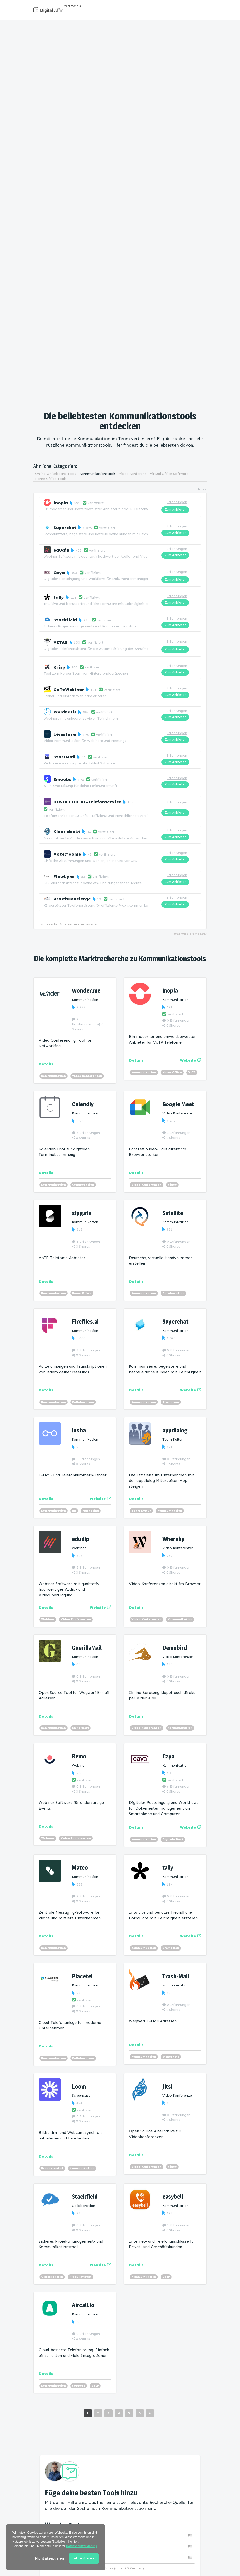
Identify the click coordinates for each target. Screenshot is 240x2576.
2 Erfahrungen (86, 1896)
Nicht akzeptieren (49, 2558)
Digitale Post (172, 1839)
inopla (60, 503)
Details (46, 1064)
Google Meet (178, 1104)
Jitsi (167, 2086)
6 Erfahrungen (86, 1242)
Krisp (59, 667)
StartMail (64, 756)
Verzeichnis (72, 6)
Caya (59, 572)
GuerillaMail (87, 1647)
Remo (79, 1756)
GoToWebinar (68, 689)
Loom (79, 2086)
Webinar (47, 1619)
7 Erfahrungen (86, 1133)
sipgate (81, 1213)
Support (78, 2385)
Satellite (172, 1213)
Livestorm (64, 734)
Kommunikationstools (98, 474)
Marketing (90, 1510)
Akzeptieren (84, 2558)
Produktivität (52, 2168)
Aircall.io (83, 2305)
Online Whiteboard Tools (55, 474)
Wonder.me (86, 990)
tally (58, 597)
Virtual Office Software (169, 474)
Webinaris (64, 712)
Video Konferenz (132, 474)
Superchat (64, 527)
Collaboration (83, 1184)
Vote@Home (67, 854)
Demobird (174, 1647)
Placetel (82, 1976)
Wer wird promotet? (190, 934)
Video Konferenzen (87, 1076)
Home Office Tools (50, 479)
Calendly (83, 1104)
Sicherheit (80, 1728)
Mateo (80, 1867)
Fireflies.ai (85, 1321)
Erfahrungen (177, 502)
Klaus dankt (66, 831)
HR (74, 1510)
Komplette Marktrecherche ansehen (69, 924)
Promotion (170, 1402)
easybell (172, 2196)
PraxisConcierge (72, 899)
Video (172, 1184)
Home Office (172, 1072)
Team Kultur (141, 1510)
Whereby (173, 1538)
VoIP (192, 1072)
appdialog (175, 1430)
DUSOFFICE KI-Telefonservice (87, 802)
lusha (79, 1430)
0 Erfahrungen (176, 1020)
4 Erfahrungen (176, 1133)
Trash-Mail (175, 1976)
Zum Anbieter (175, 509)
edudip (61, 550)
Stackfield (65, 619)
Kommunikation (53, 1076)
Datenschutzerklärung (81, 2546)
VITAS (60, 642)
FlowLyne (64, 876)
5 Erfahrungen (86, 1459)
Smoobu (62, 779)
